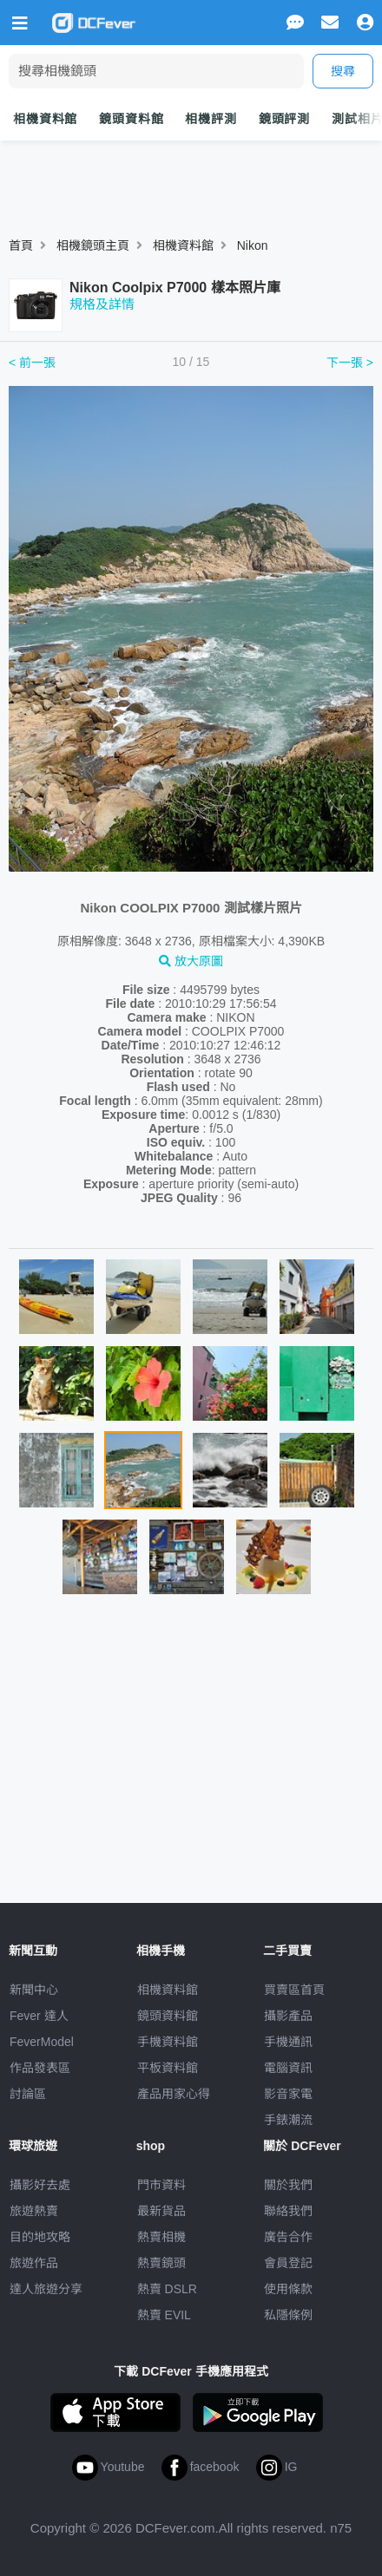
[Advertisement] (191, 1756)
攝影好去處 (40, 2185)
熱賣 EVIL (164, 2315)
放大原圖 (191, 961)
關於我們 (288, 2185)
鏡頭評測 (284, 119)
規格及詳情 (102, 304)
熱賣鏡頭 (161, 2263)
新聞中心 (34, 1990)
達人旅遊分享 (46, 2289)
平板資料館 (167, 2068)
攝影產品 (288, 2016)
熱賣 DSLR (167, 2289)
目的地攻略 (40, 2237)
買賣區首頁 (294, 1990)
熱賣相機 (161, 2237)
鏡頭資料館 (131, 119)
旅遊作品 (34, 2263)
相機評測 (210, 119)
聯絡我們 (288, 2211)
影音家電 (288, 2094)
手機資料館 (167, 2042)
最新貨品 (161, 2211)
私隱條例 (288, 2315)
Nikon (252, 245)
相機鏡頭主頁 (92, 245)
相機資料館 (45, 119)
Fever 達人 (39, 2016)
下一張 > (349, 362)
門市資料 (161, 2185)
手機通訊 (288, 2042)
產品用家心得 (173, 2094)
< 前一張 (32, 362)
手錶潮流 (288, 2120)
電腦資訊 (288, 2068)
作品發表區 (40, 2068)
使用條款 (288, 2289)
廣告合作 (288, 2237)
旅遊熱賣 (34, 2211)
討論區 (28, 2094)
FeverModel (42, 2042)
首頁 (21, 245)
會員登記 (288, 2263)
